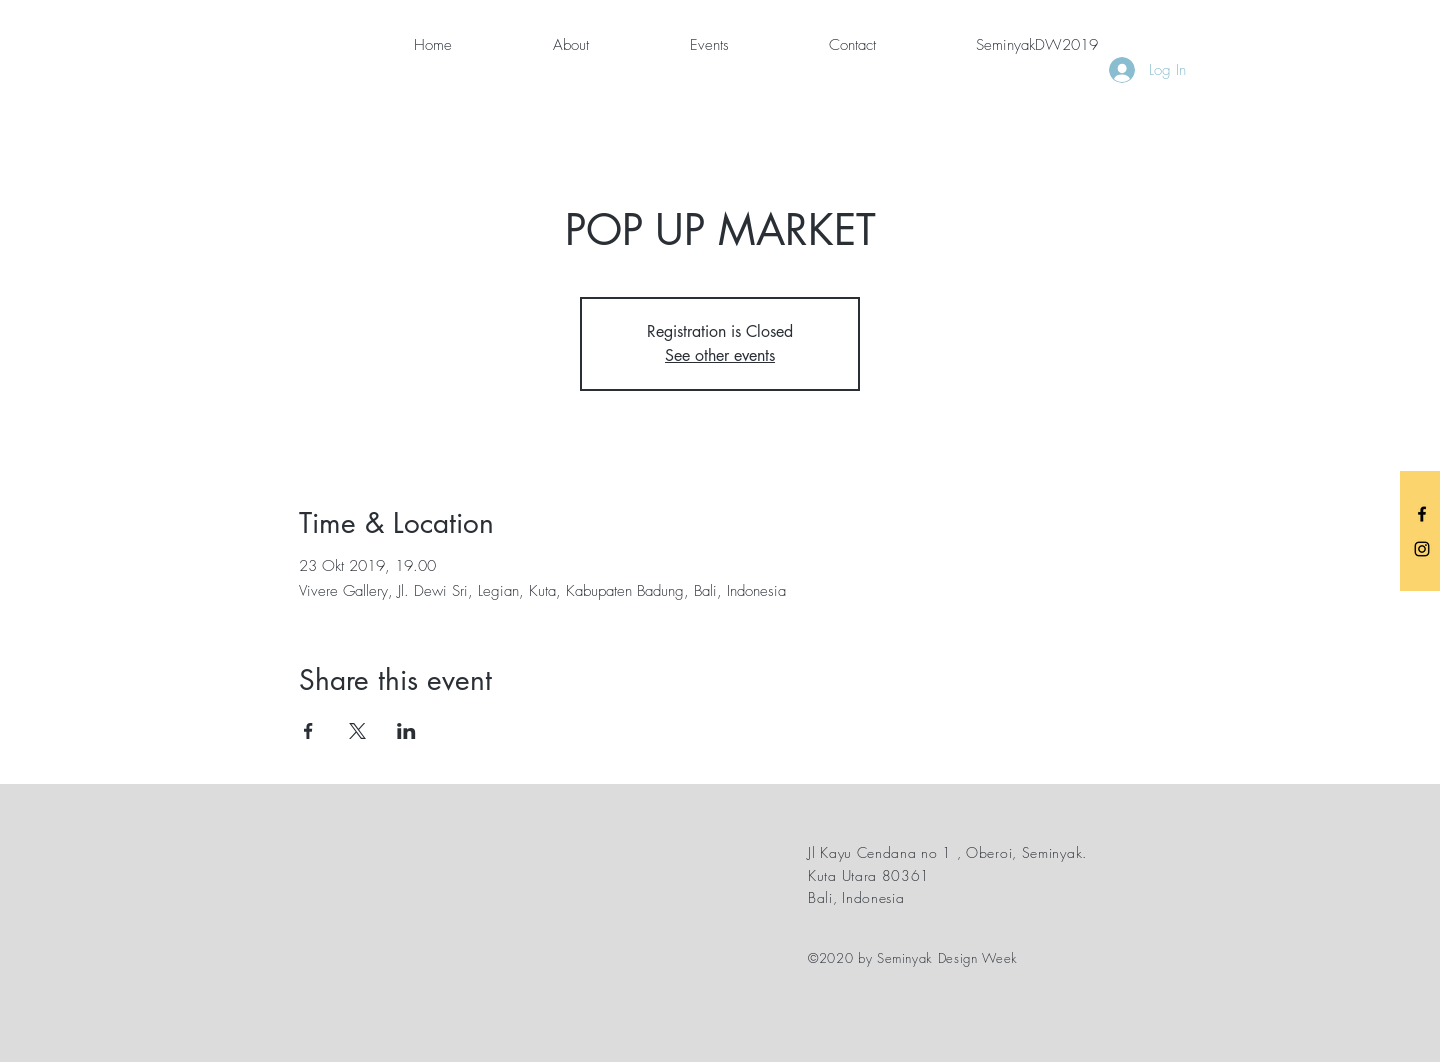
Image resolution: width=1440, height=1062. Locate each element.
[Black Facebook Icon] (1422, 514)
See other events (720, 355)
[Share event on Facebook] (308, 731)
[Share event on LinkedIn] (406, 731)
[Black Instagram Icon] (1422, 549)
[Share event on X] (357, 731)
